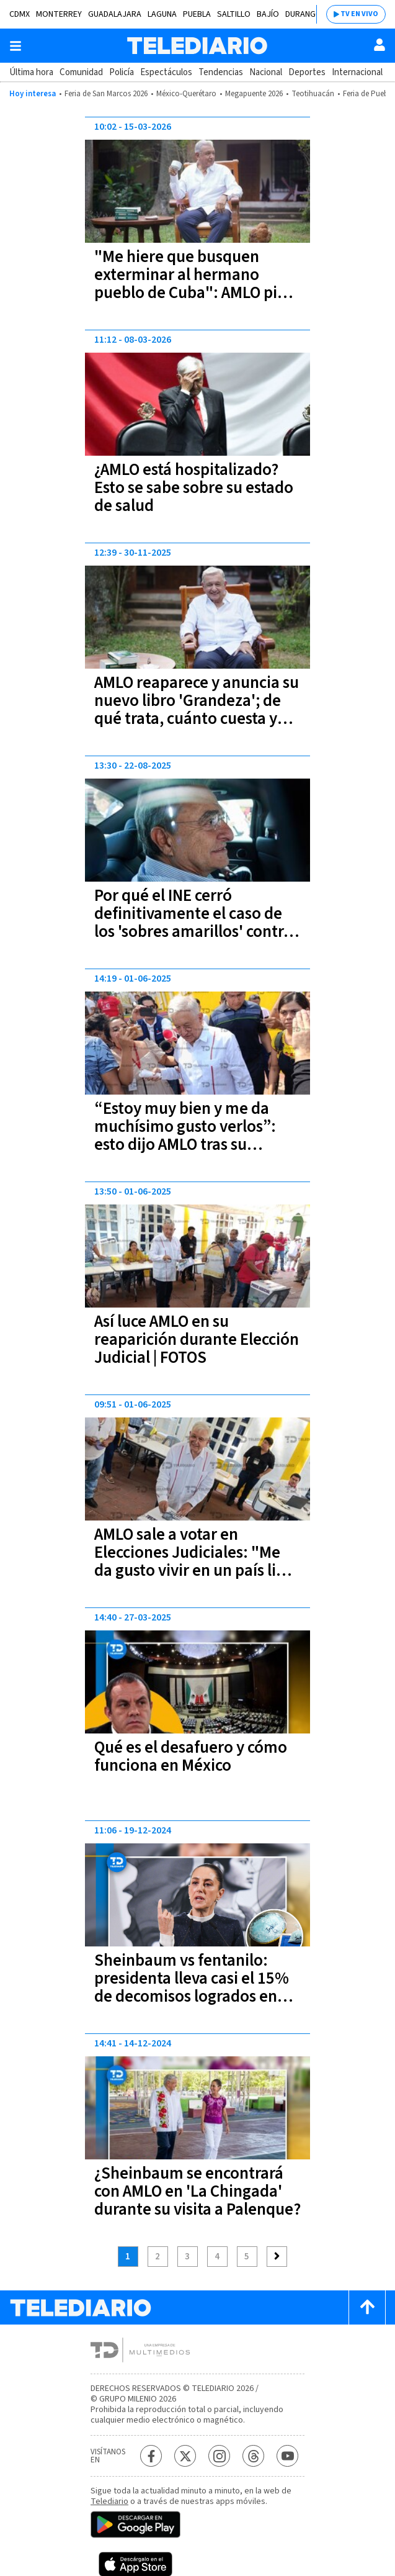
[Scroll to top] (367, 2307)
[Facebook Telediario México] (151, 2456)
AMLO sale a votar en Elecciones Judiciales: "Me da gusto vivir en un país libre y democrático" (197, 1561)
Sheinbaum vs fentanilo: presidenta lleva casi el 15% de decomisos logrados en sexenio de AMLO (191, 1987)
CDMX (19, 14)
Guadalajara (114, 14)
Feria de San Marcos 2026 (106, 93)
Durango (303, 14)
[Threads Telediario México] (253, 2456)
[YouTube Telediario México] (287, 2456)
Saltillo (234, 14)
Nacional (265, 72)
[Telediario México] (197, 46)
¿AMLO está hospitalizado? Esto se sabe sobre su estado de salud (193, 488)
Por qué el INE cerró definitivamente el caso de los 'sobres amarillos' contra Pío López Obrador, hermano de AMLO (195, 932)
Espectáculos (166, 72)
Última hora (31, 72)
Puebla (197, 14)
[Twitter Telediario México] (185, 2456)
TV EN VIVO (359, 14)
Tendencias (220, 72)
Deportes (307, 72)
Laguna (162, 14)
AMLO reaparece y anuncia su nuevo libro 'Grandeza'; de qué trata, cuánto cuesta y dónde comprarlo (196, 710)
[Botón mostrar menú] (15, 46)
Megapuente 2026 (254, 93)
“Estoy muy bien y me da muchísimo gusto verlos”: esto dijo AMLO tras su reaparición (185, 1135)
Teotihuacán (312, 93)
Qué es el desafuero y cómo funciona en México (190, 1756)
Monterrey (59, 14)
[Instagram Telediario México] (219, 2456)
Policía (121, 72)
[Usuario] (379, 44)
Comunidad (81, 72)
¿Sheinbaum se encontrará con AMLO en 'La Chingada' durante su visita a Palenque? (197, 2191)
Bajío (268, 14)
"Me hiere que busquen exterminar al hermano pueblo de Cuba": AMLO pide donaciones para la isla (194, 284)
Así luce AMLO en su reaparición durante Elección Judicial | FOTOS (196, 1339)
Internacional (357, 72)
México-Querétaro (186, 93)
